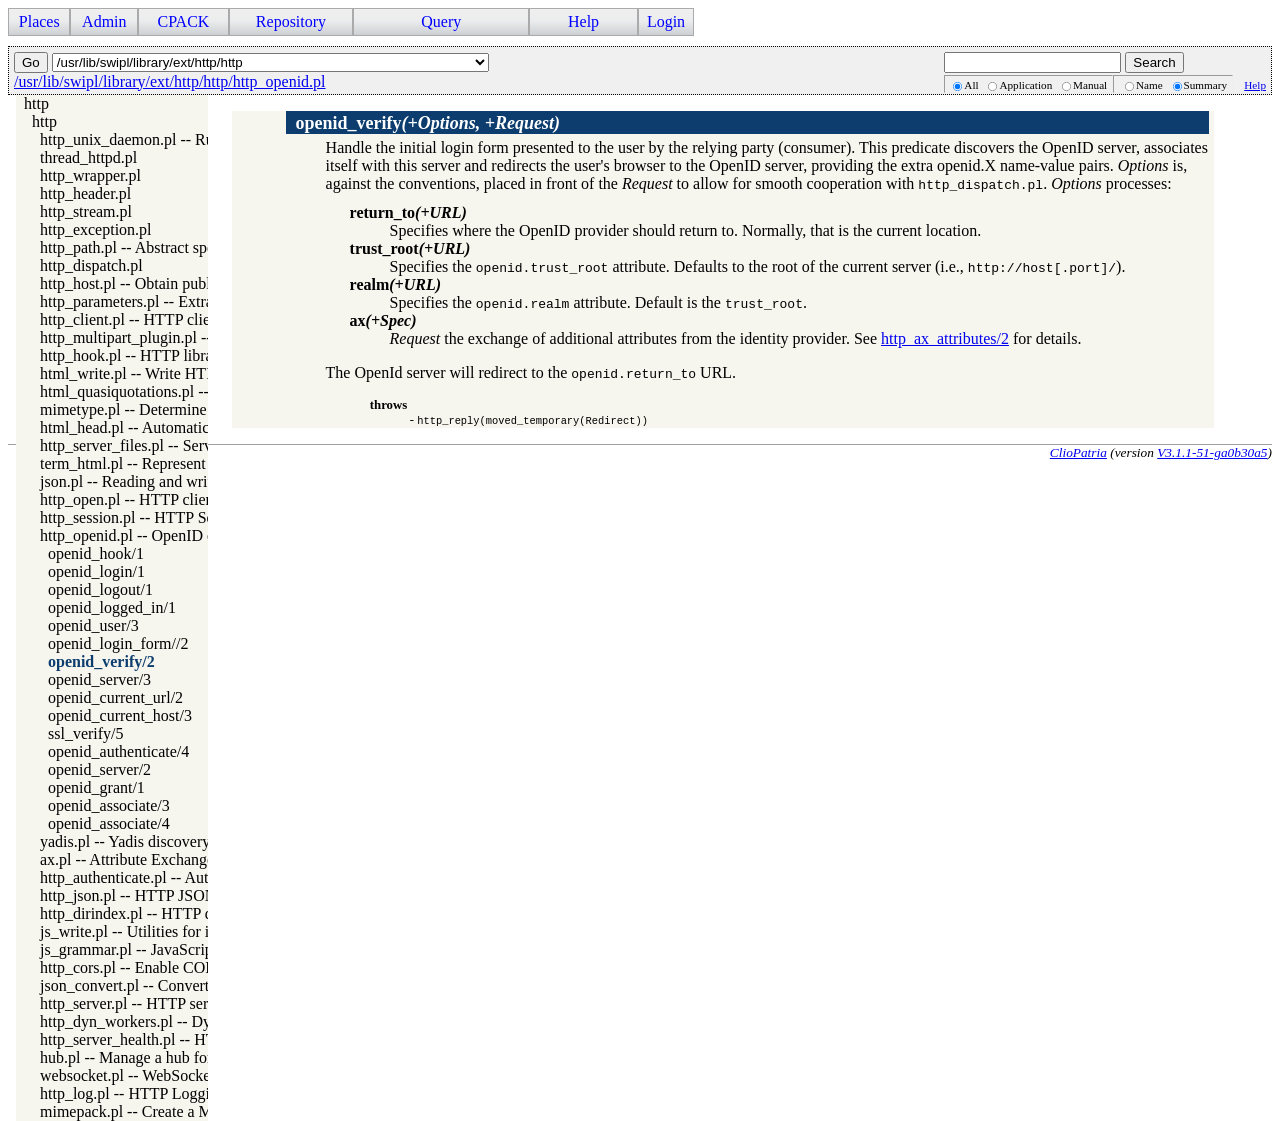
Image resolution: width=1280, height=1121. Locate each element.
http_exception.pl (96, 229)
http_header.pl (85, 193)
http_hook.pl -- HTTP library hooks (154, 355)
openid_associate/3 (109, 805)
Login (666, 21)
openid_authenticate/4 (118, 751)
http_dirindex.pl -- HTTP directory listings (176, 913)
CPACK (183, 21)
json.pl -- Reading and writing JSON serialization (198, 481)
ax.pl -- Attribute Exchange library (150, 859)
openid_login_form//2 (118, 643)
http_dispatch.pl (91, 265)
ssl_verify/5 (86, 733)
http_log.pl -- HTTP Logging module (159, 1093)
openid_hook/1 (96, 553)
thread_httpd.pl (88, 157)
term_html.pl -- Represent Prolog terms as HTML (199, 463)
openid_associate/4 (109, 823)
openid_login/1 (96, 571)
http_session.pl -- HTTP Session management (186, 517)
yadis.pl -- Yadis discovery (125, 841)
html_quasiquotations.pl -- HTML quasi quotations (203, 391)
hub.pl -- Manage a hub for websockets (165, 1057)
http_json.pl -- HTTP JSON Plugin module (177, 895)
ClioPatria (1078, 452)
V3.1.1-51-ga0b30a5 (1212, 452)
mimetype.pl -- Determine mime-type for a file (189, 409)
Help (583, 21)
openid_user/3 (93, 625)
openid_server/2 (99, 769)
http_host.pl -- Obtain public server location (180, 283)
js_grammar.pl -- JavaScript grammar (159, 949)
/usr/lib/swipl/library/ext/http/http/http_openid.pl (170, 81)
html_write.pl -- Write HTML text (149, 373)
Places (39, 21)
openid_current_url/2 (115, 697)
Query (441, 21)
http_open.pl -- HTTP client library (152, 499)
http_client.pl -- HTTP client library (154, 319)
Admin (104, 21)
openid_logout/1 (100, 589)
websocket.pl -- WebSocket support (153, 1075)
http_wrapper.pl (90, 175)
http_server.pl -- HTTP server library (157, 1003)
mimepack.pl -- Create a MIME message (170, 1111)
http (36, 103)
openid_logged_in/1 (112, 607)
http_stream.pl (86, 211)
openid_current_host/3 (120, 715)
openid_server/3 (99, 679)
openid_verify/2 (101, 661)
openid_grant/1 (96, 787)
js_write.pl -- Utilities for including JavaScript (188, 931)
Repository (291, 21)
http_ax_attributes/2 (945, 338)
